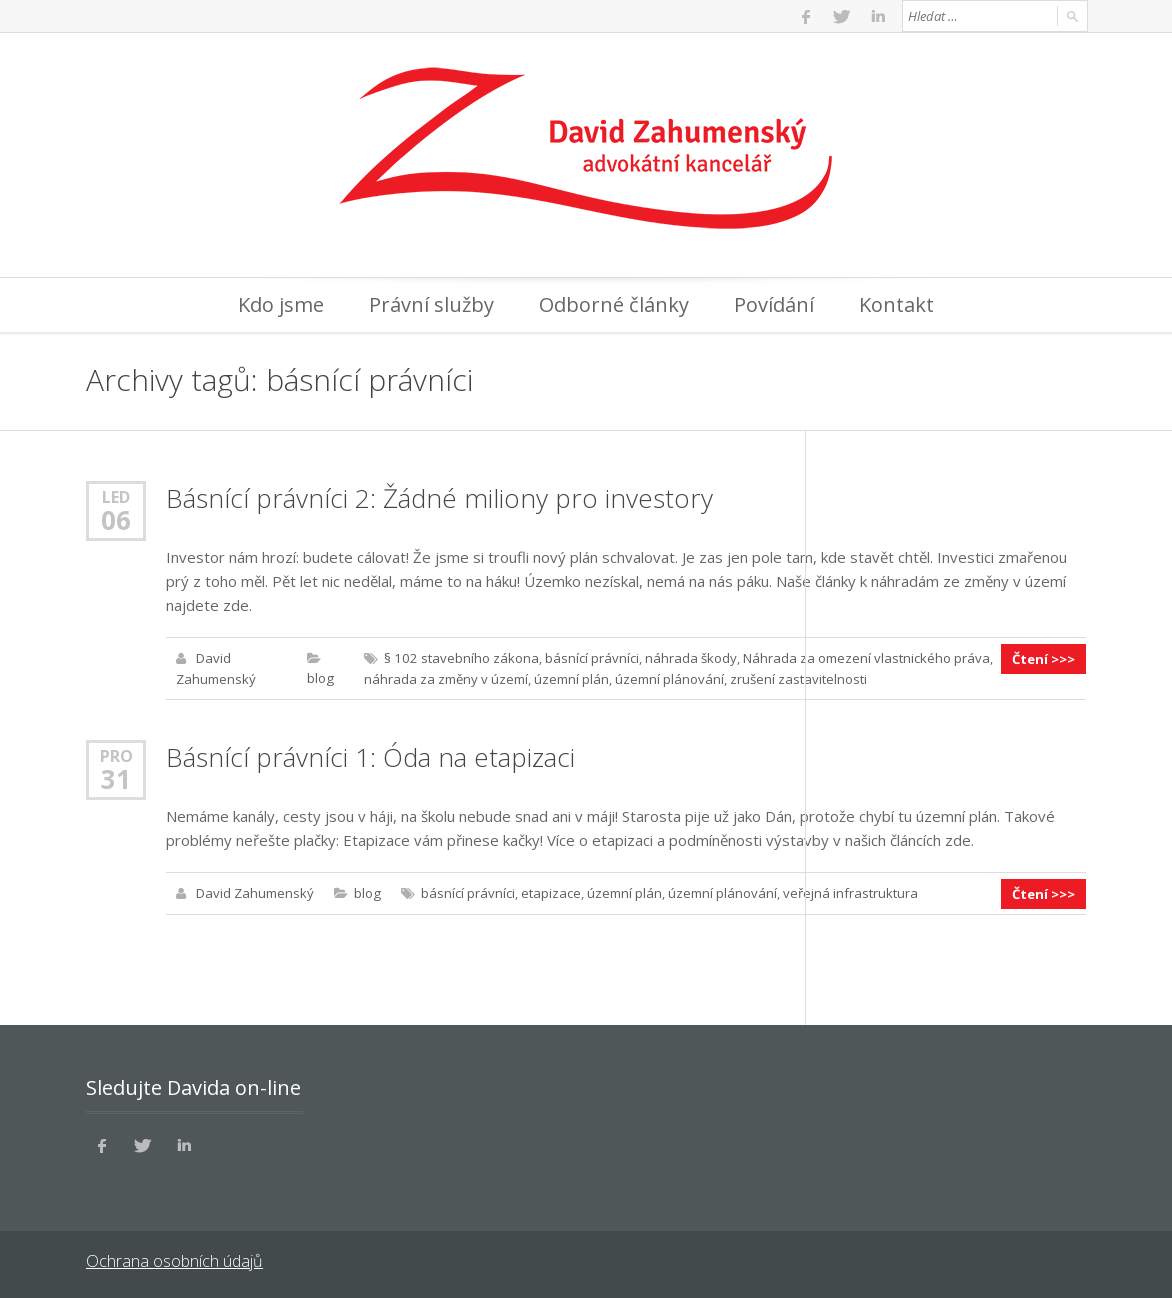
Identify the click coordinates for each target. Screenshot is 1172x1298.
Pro (116, 754)
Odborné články (614, 304)
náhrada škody (687, 658)
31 (116, 778)
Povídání (774, 304)
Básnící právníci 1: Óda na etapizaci (370, 756)
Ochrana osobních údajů (173, 1258)
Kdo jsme (281, 304)
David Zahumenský (255, 892)
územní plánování (668, 678)
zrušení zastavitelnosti (797, 678)
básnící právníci (588, 658)
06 (116, 520)
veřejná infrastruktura (849, 892)
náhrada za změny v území (445, 678)
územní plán (570, 678)
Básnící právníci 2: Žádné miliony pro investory (439, 498)
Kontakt (896, 304)
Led (116, 496)
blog (320, 678)
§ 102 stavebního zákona (459, 658)
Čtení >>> (1044, 658)
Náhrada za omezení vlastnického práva (862, 658)
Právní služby (431, 304)
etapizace (550, 892)
